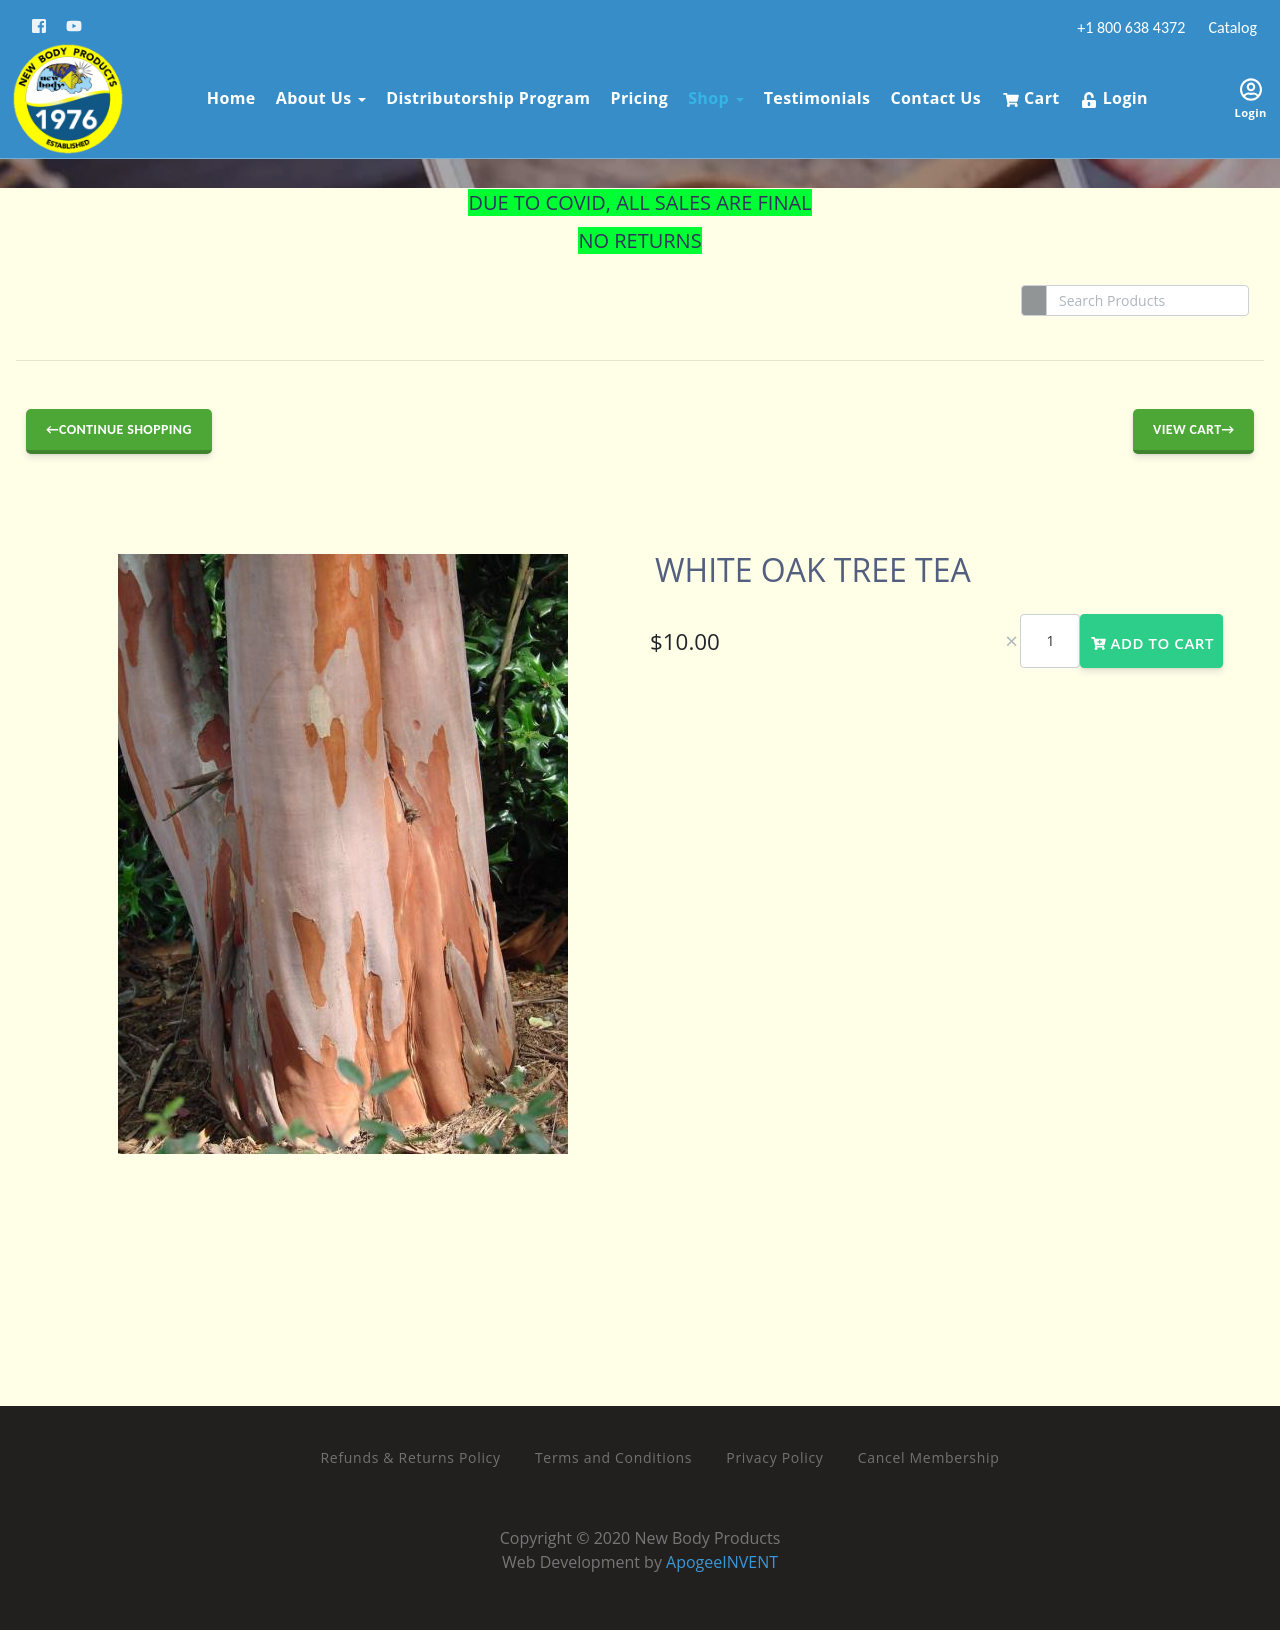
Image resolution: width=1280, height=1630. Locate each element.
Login (1110, 95)
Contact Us (932, 95)
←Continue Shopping (119, 429)
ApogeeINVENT (722, 1562)
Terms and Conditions (613, 1457)
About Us (317, 95)
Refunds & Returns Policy (411, 1457)
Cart (1027, 95)
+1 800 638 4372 (1130, 27)
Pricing (636, 95)
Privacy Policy (774, 1457)
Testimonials (813, 95)
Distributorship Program (484, 95)
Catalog (1231, 27)
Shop (712, 95)
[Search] (1147, 300)
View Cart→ (1193, 429)
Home (227, 95)
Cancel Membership (929, 1457)
